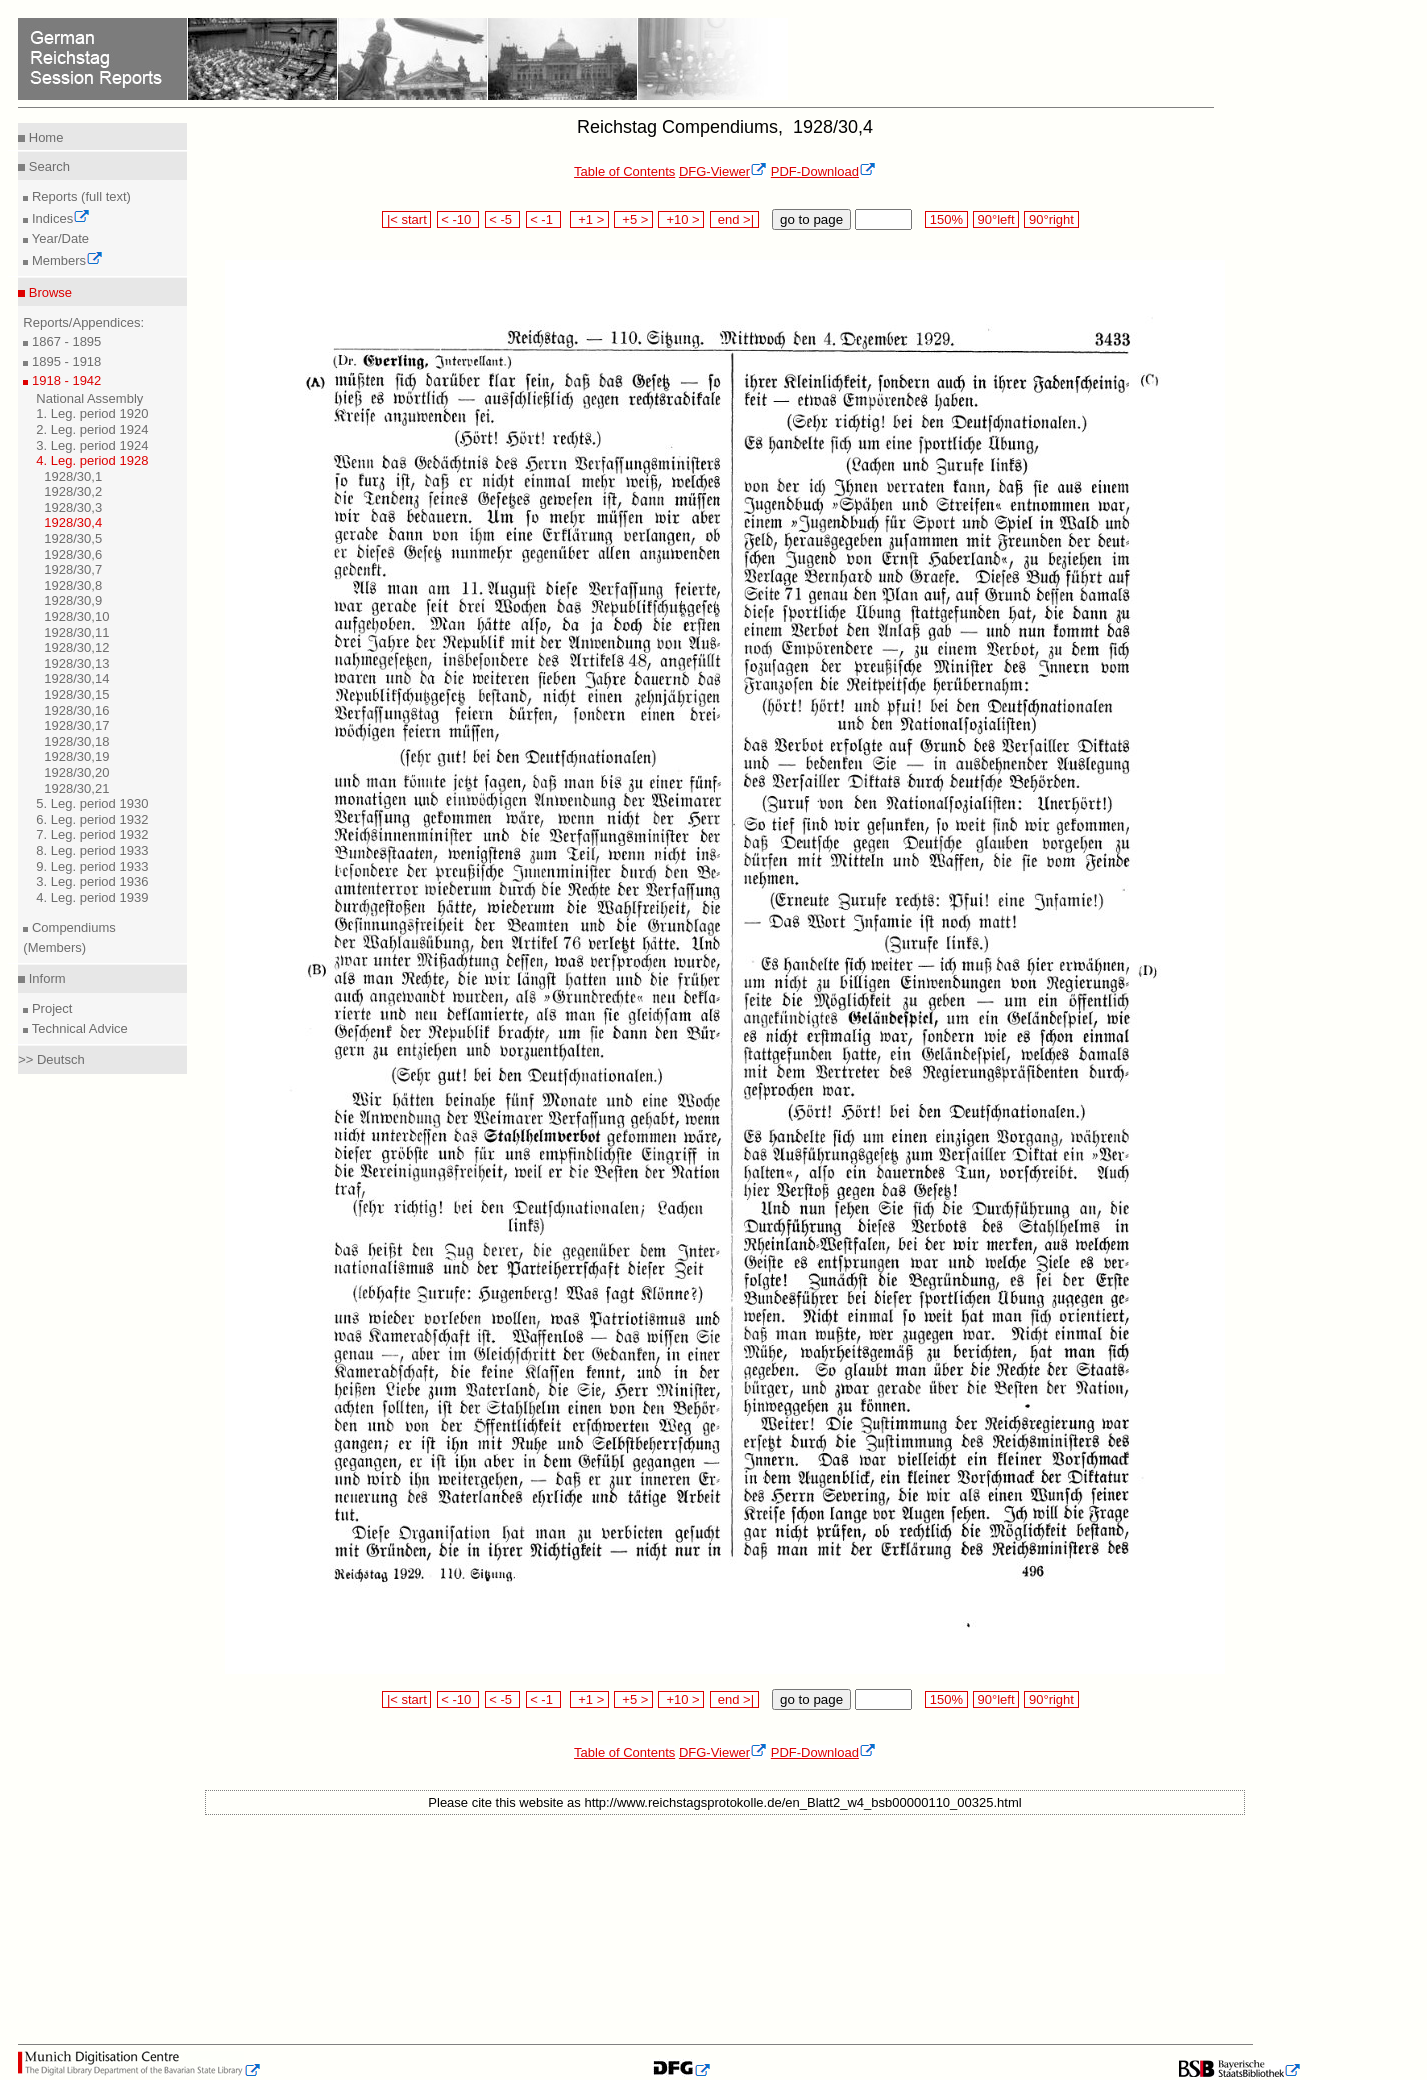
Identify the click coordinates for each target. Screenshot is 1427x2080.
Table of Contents (624, 171)
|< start (406, 219)
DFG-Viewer (723, 171)
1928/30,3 (73, 507)
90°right (1051, 219)
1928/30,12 (76, 647)
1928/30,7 (73, 569)
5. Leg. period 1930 (92, 803)
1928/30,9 (73, 600)
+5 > (633, 219)
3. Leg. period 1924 (92, 445)
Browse (48, 292)
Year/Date (58, 238)
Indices (59, 218)
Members (65, 260)
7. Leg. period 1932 (92, 834)
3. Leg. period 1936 (92, 881)
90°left (996, 219)
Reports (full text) (79, 196)
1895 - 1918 (64, 361)
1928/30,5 (73, 538)
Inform (45, 978)
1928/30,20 (76, 772)
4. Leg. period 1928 (92, 460)
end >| (734, 219)
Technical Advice (78, 1028)
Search (47, 166)
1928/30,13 (76, 663)
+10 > (681, 219)
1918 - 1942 (64, 380)
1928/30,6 (73, 554)
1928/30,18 (76, 741)
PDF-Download (823, 171)
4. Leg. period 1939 (92, 897)
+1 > (589, 219)
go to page (811, 219)
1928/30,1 (73, 476)
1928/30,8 (73, 585)
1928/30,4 (73, 522)
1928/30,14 (76, 678)
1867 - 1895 (64, 341)
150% (946, 219)
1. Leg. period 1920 (92, 413)
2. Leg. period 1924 (92, 429)
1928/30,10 (76, 616)
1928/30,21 (76, 788)
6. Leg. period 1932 (92, 819)
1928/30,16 (76, 710)
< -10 (458, 219)
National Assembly (89, 398)
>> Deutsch (51, 1059)
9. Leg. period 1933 (92, 866)
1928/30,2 (73, 491)
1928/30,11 (76, 632)
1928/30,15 (76, 694)
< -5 (503, 219)
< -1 (544, 219)
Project (50, 1008)
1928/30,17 (76, 725)
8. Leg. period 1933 (92, 850)
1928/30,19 (76, 756)
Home (44, 137)
